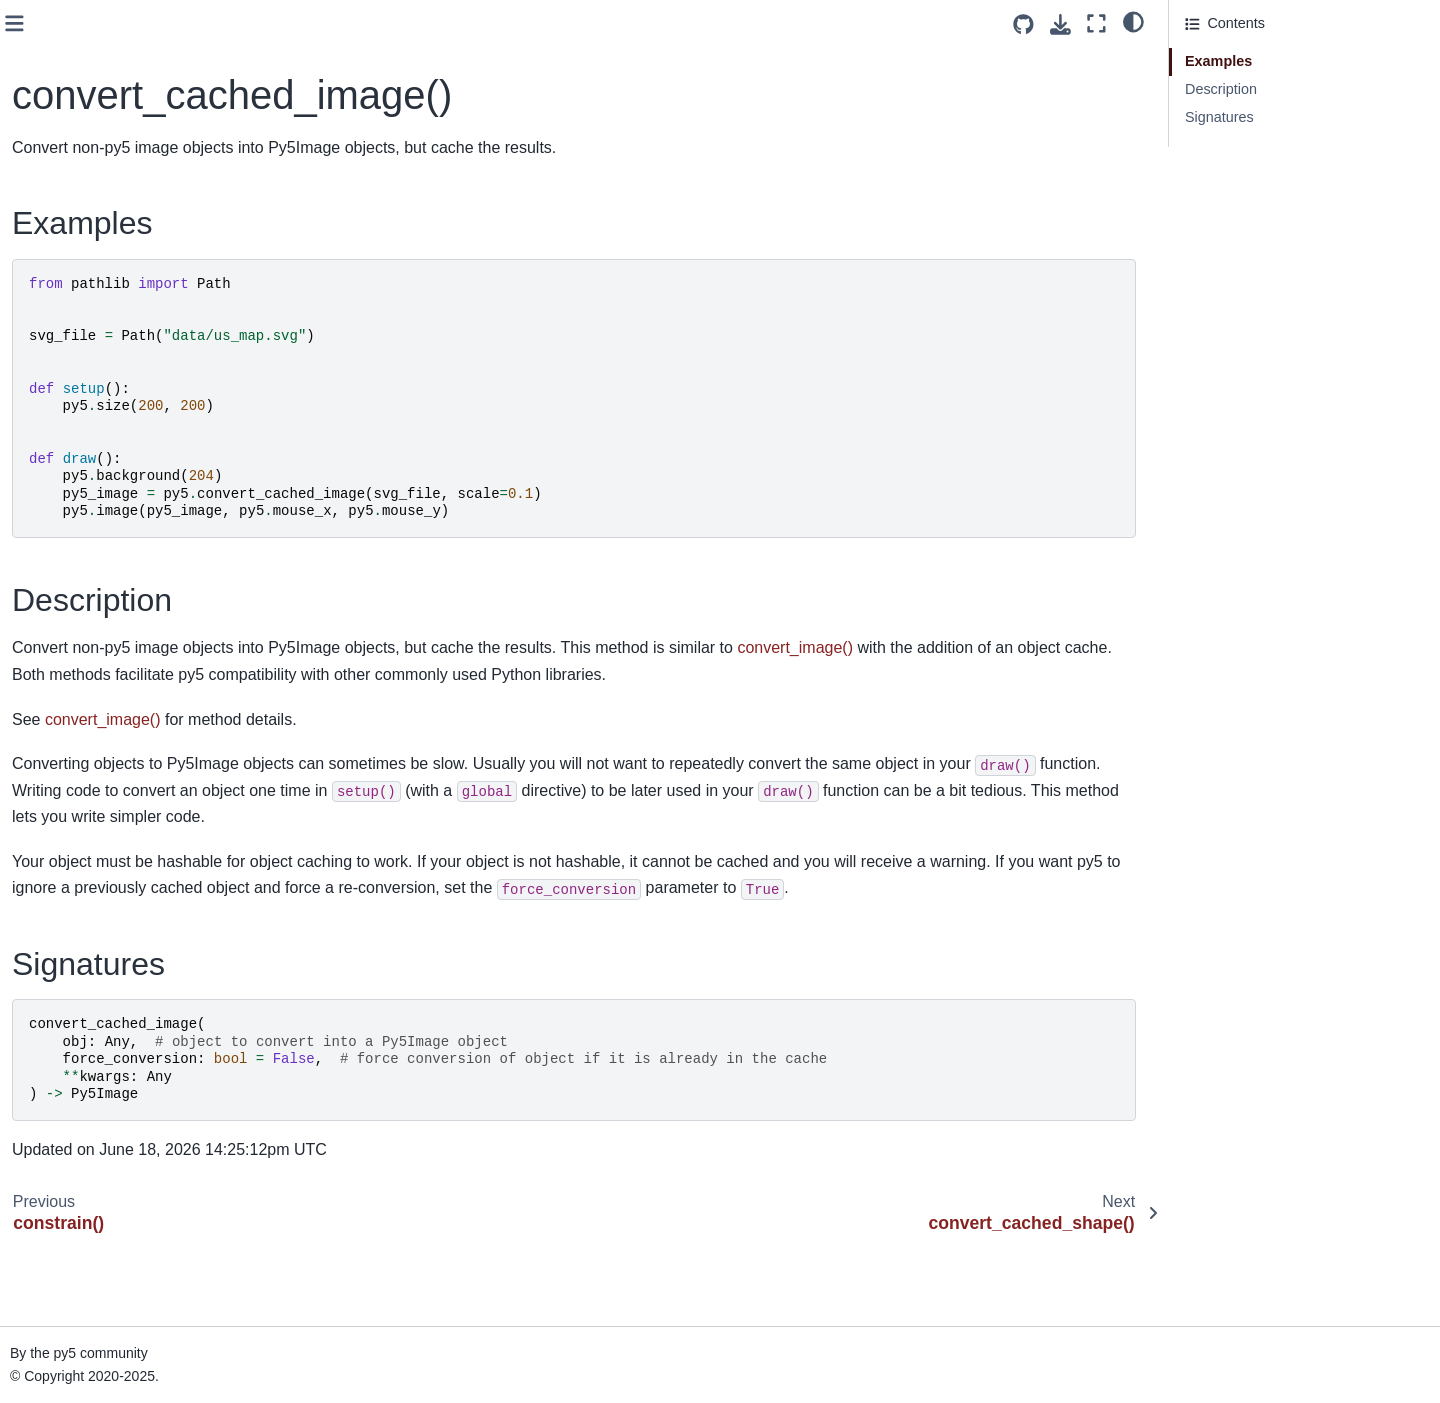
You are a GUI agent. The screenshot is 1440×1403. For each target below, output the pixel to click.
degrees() (61, 831)
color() (50, 100)
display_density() (84, 894)
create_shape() (78, 513)
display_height (76, 926)
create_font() (71, 386)
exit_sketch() (71, 1276)
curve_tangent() (80, 672)
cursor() (55, 545)
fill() (41, 1339)
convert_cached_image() (114, 196)
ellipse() (55, 1021)
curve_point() (72, 640)
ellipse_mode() (77, 1053)
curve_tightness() (85, 704)
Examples (1218, 61)
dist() (46, 990)
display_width (73, 958)
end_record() (71, 1212)
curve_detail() (73, 609)
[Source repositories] (1023, 24)
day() (46, 799)
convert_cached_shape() (109, 227)
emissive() (63, 1085)
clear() (50, 37)
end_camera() (75, 1117)
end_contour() (75, 1149)
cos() (46, 354)
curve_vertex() (76, 736)
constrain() (64, 164)
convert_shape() (82, 291)
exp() (46, 1307)
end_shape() (70, 1244)
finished (55, 1371)
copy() (50, 323)
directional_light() (85, 863)
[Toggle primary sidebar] (351, 23)
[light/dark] (1133, 21)
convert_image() (82, 259)
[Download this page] (1060, 24)
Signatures (1219, 117)
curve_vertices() (81, 767)
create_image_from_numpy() (122, 481)
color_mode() (72, 132)
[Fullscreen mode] (1096, 23)
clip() (45, 68)
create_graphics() (86, 418)
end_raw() (62, 1180)
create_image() (78, 450)
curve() (52, 577)
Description (1221, 89)
